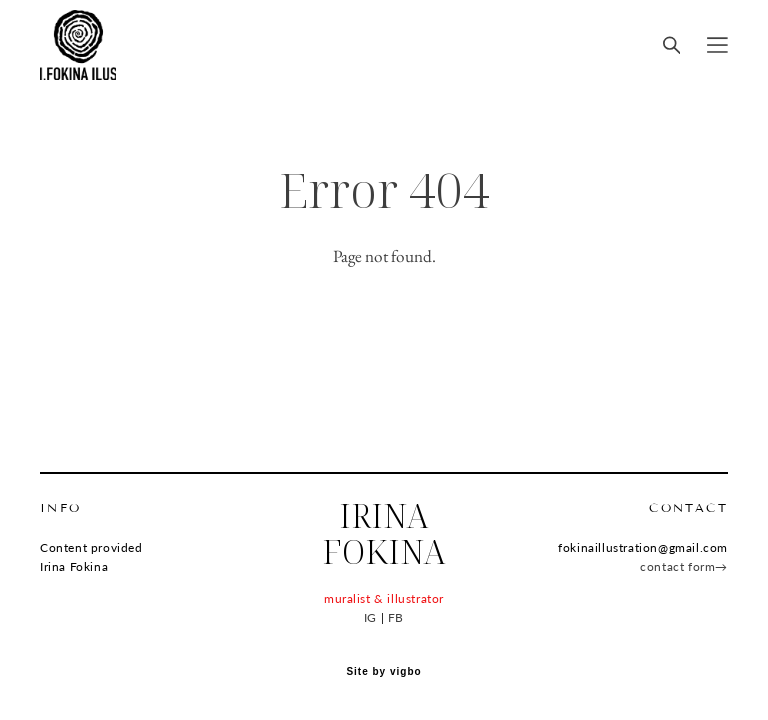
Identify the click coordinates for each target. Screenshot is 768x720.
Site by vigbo (383, 672)
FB (396, 617)
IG (370, 617)
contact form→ (684, 566)
